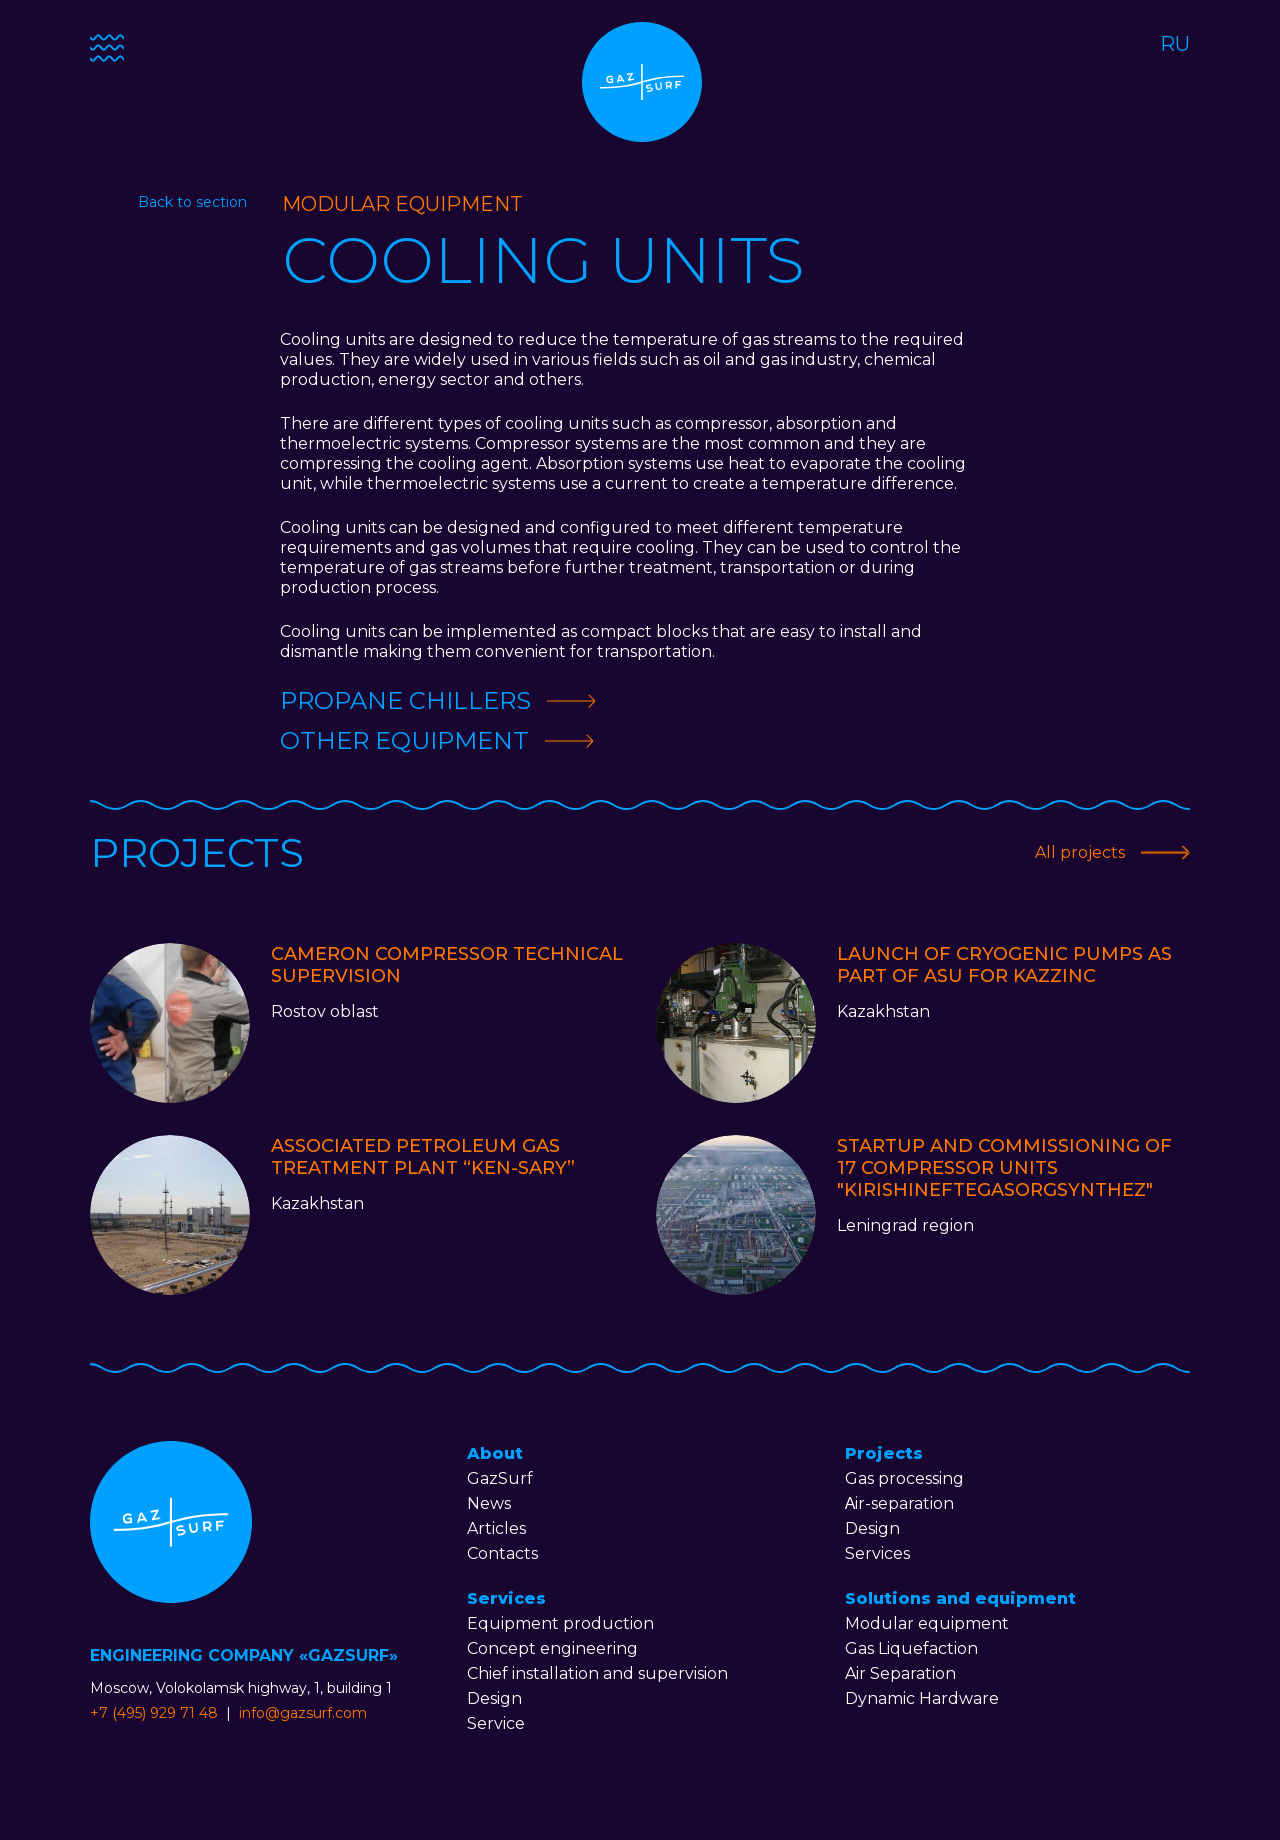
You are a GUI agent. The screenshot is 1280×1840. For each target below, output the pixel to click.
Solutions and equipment (960, 1598)
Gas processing (904, 1478)
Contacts (502, 1553)
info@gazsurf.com (303, 1713)
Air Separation (900, 1673)
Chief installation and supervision (597, 1673)
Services (506, 1598)
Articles (496, 1528)
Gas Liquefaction (911, 1648)
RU (1175, 44)
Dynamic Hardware (922, 1698)
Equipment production (560, 1623)
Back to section (192, 202)
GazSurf (500, 1478)
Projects (884, 1453)
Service (496, 1723)
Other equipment (404, 740)
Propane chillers (405, 700)
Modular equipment (927, 1623)
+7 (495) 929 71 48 (154, 1713)
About (495, 1453)
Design (494, 1698)
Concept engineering (552, 1648)
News (489, 1503)
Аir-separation (900, 1503)
